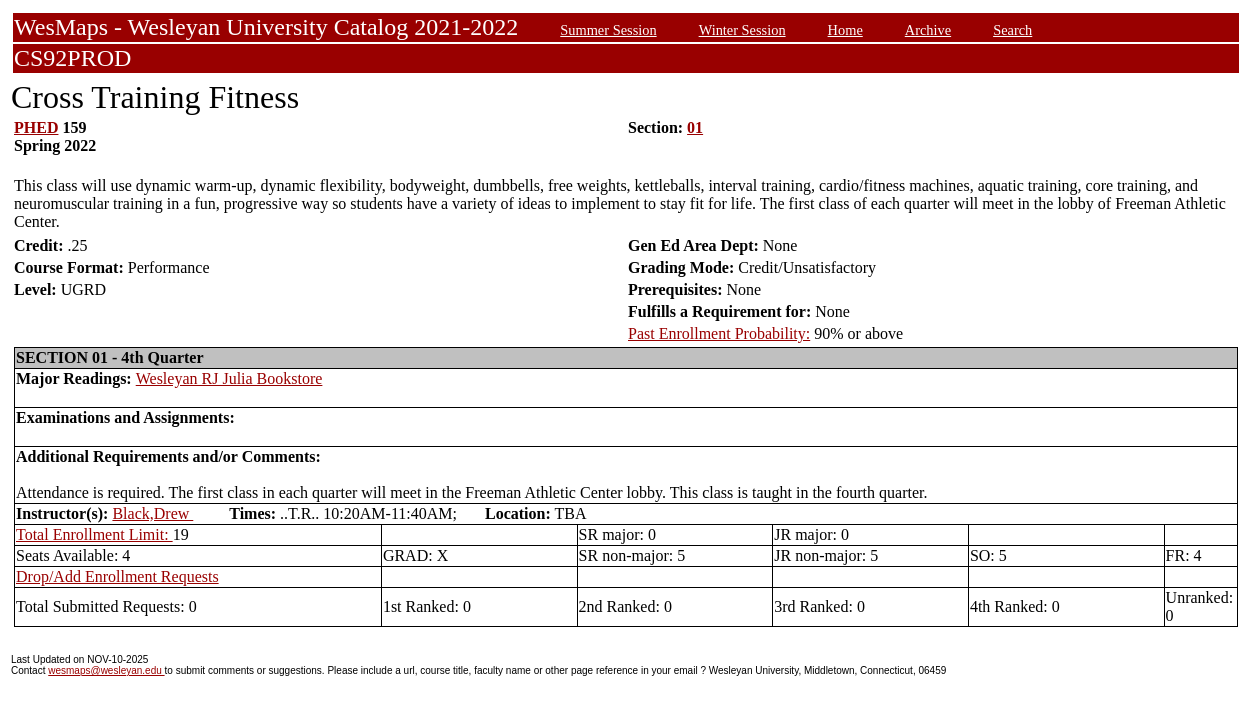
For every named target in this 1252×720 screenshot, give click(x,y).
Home (845, 30)
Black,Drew (152, 513)
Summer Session (608, 30)
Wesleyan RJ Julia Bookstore (229, 378)
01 (695, 127)
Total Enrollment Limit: (94, 534)
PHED (36, 127)
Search (1012, 30)
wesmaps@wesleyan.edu (106, 670)
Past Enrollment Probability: (719, 333)
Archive (928, 30)
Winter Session (742, 30)
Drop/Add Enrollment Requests (117, 576)
